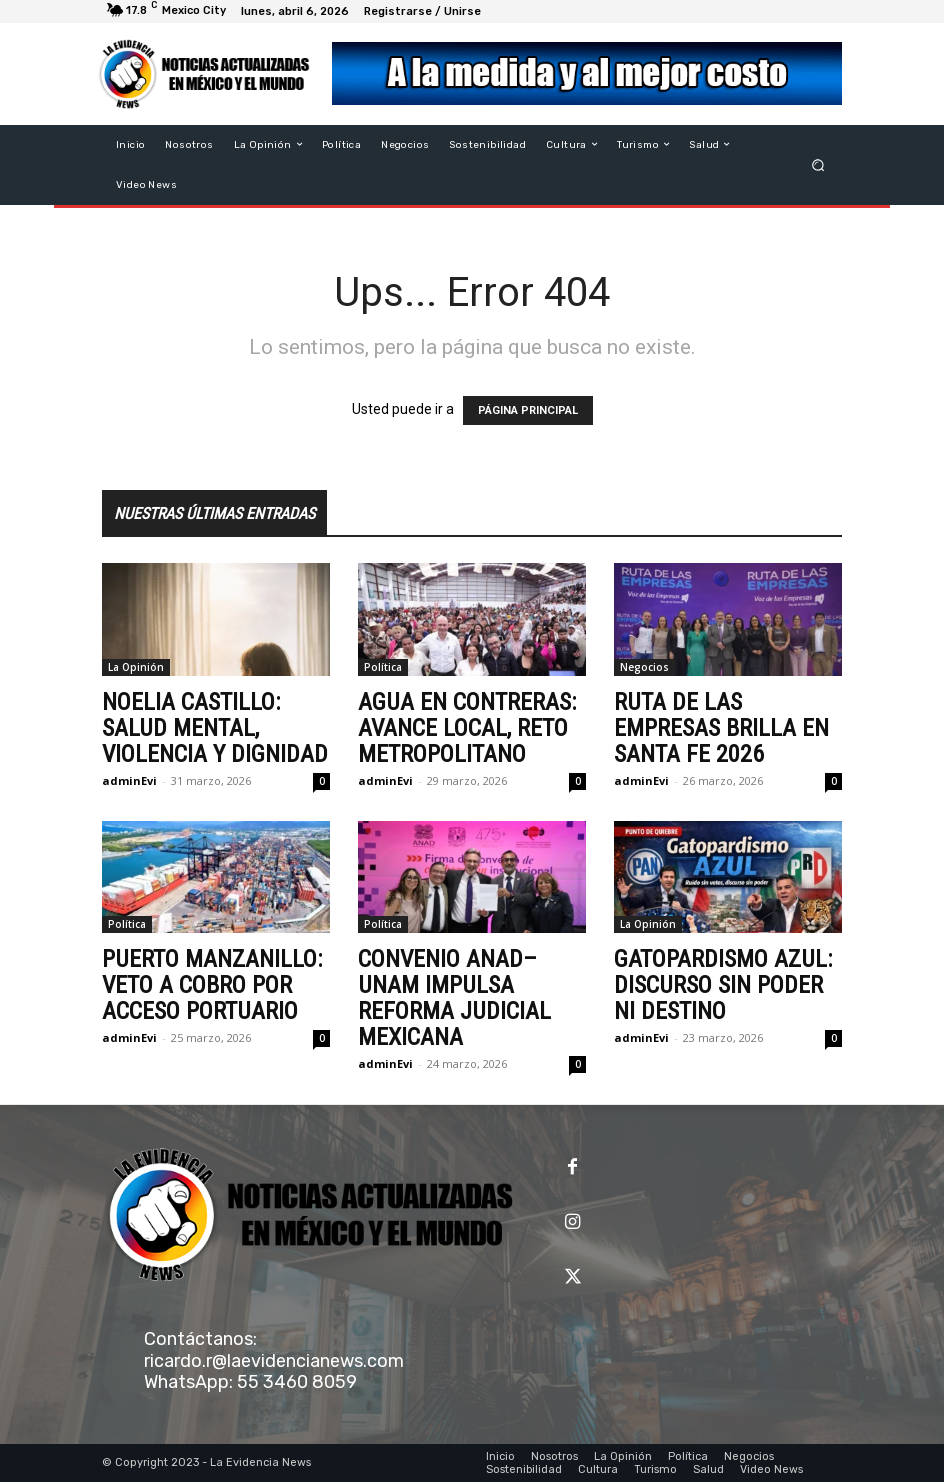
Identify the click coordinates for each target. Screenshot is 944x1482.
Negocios (644, 667)
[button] (818, 164)
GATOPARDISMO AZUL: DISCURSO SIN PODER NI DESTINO (723, 985)
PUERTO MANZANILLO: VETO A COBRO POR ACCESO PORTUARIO (212, 985)
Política (383, 667)
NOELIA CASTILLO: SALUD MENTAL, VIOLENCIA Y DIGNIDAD (215, 728)
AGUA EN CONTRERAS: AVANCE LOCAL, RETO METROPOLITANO (467, 728)
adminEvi (129, 780)
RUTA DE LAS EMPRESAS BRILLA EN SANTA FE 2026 (721, 728)
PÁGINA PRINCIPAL (528, 410)
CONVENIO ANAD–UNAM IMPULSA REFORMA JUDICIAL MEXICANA (454, 998)
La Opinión (136, 667)
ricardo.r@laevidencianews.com (274, 1361)
